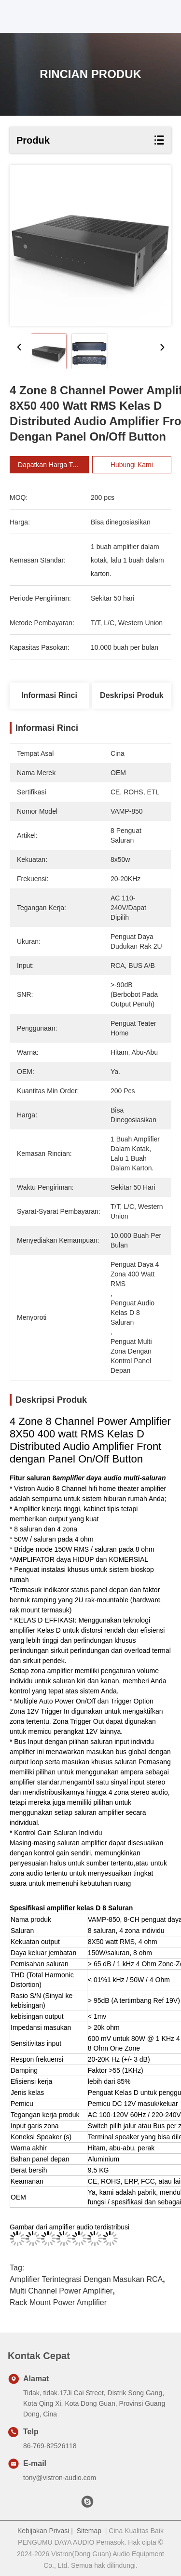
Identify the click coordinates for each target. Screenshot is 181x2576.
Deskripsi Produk (132, 695)
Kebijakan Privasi (43, 2531)
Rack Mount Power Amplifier (58, 2302)
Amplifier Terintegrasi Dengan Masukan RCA (86, 2279)
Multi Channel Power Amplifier (61, 2291)
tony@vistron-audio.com (59, 2478)
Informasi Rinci (49, 695)
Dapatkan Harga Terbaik (59, 465)
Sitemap (89, 2531)
